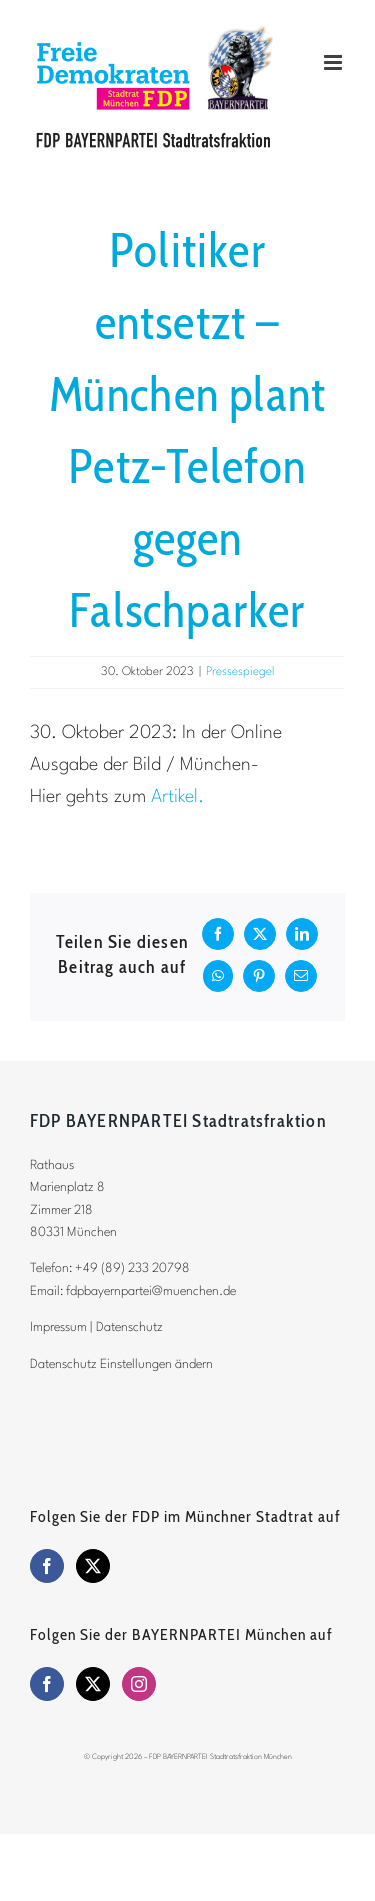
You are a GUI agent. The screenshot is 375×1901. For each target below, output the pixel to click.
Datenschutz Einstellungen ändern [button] (121, 1364)
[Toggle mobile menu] (334, 62)
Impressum (58, 1327)
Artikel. (177, 797)
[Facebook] (47, 1566)
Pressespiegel (240, 672)
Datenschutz (129, 1327)
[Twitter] (93, 1566)
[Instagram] (139, 1684)
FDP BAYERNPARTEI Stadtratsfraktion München (220, 1757)
